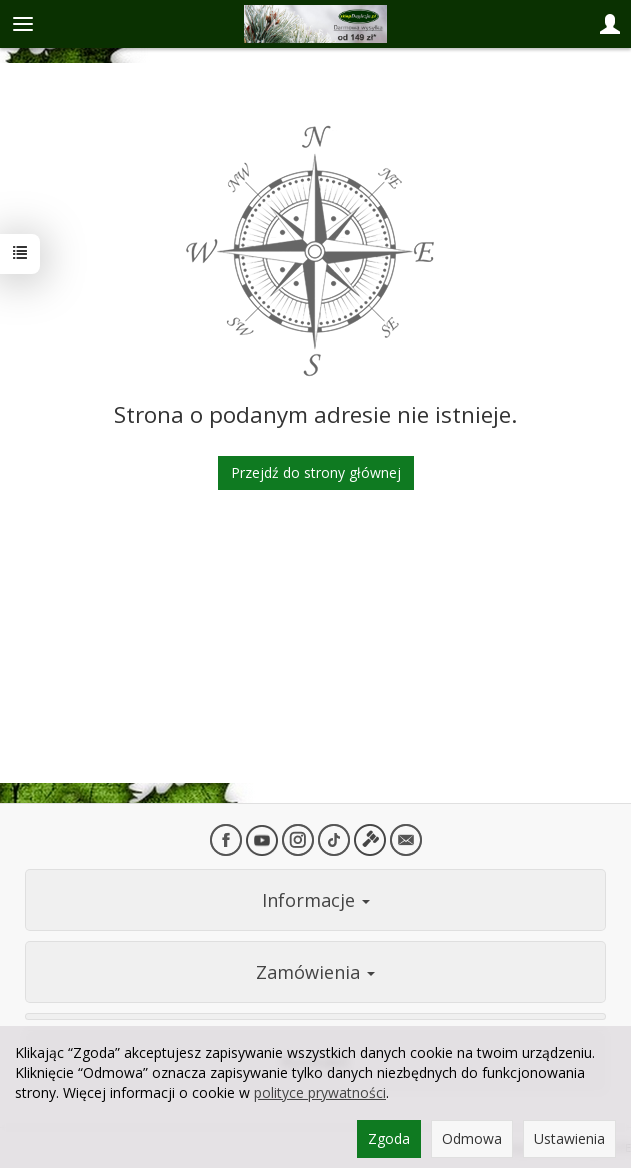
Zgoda (389, 1138)
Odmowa (472, 1138)
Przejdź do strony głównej (316, 472)
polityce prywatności (320, 1092)
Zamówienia (315, 972)
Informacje (316, 900)
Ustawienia (569, 1138)
